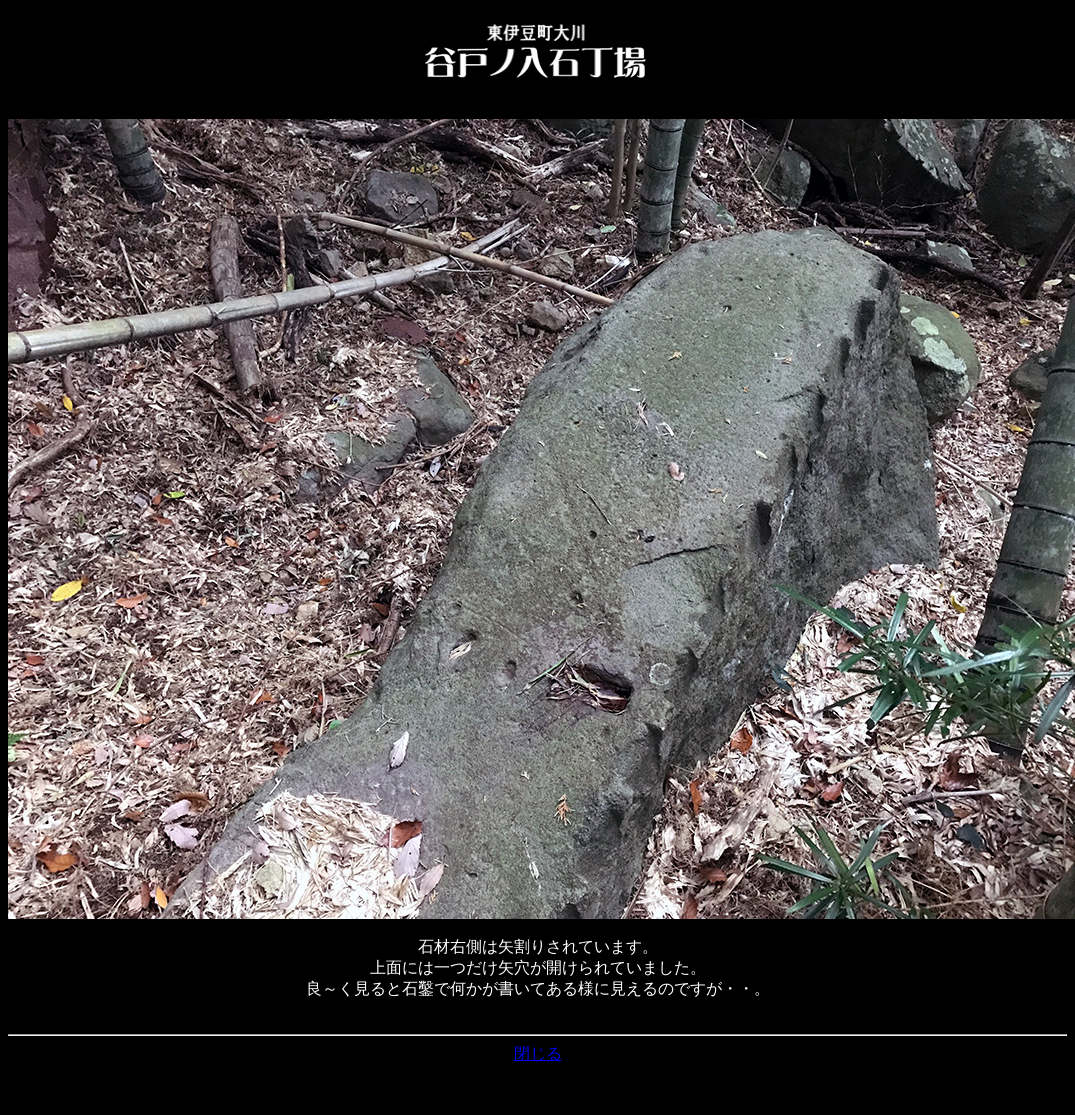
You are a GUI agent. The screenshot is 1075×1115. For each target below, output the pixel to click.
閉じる (538, 1053)
